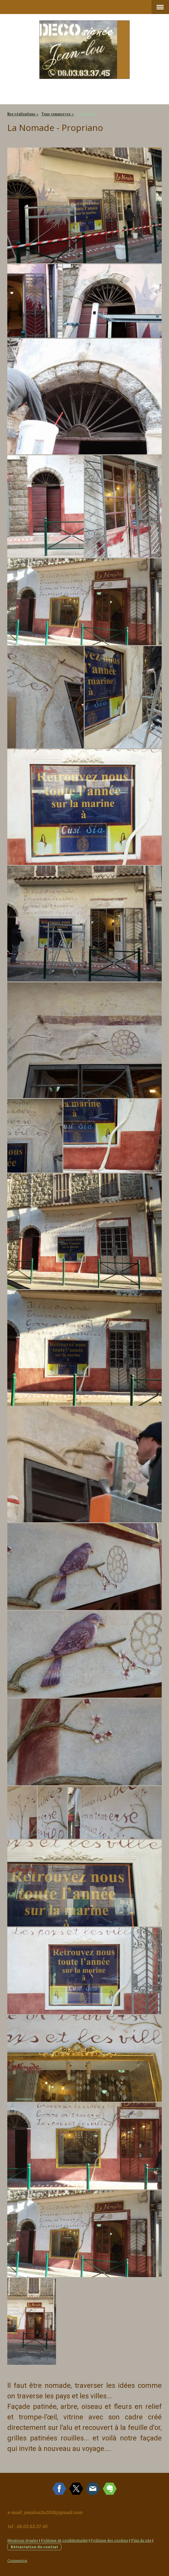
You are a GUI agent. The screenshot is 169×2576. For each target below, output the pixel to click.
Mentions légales (22, 2540)
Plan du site (141, 2540)
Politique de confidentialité (64, 2540)
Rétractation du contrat (34, 2546)
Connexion (17, 2560)
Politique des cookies (109, 2540)
